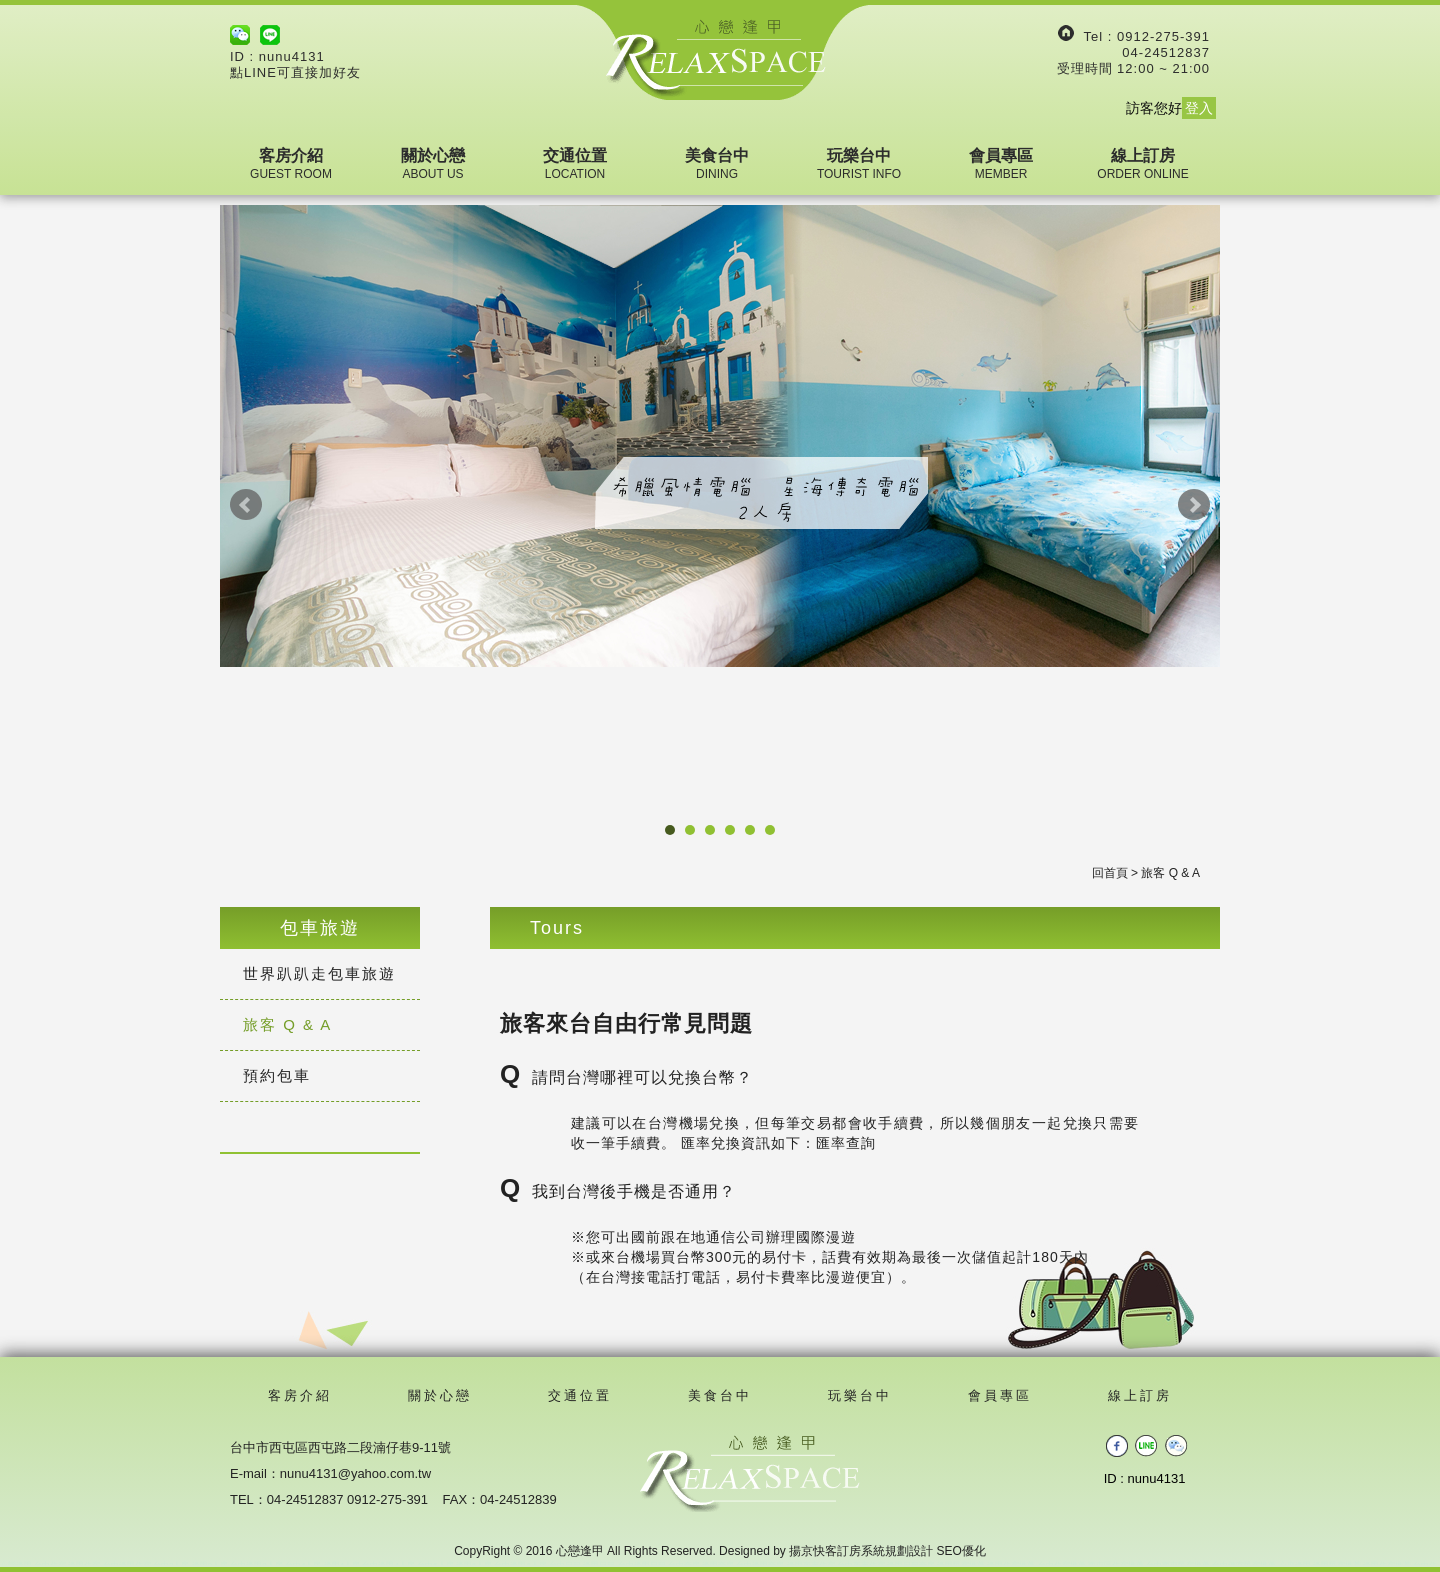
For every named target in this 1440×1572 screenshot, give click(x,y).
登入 (1199, 108)
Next (1194, 505)
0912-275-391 (1163, 36)
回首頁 (1110, 873)
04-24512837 (1166, 52)
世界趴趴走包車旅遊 (319, 973)
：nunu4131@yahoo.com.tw (349, 1473)
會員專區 (1001, 164)
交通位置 (575, 164)
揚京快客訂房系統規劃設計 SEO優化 (887, 1551)
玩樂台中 (859, 164)
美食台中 (717, 164)
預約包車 (277, 1075)
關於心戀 (433, 164)
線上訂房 (1142, 164)
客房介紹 (291, 164)
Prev (246, 505)
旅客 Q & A (287, 1024)
